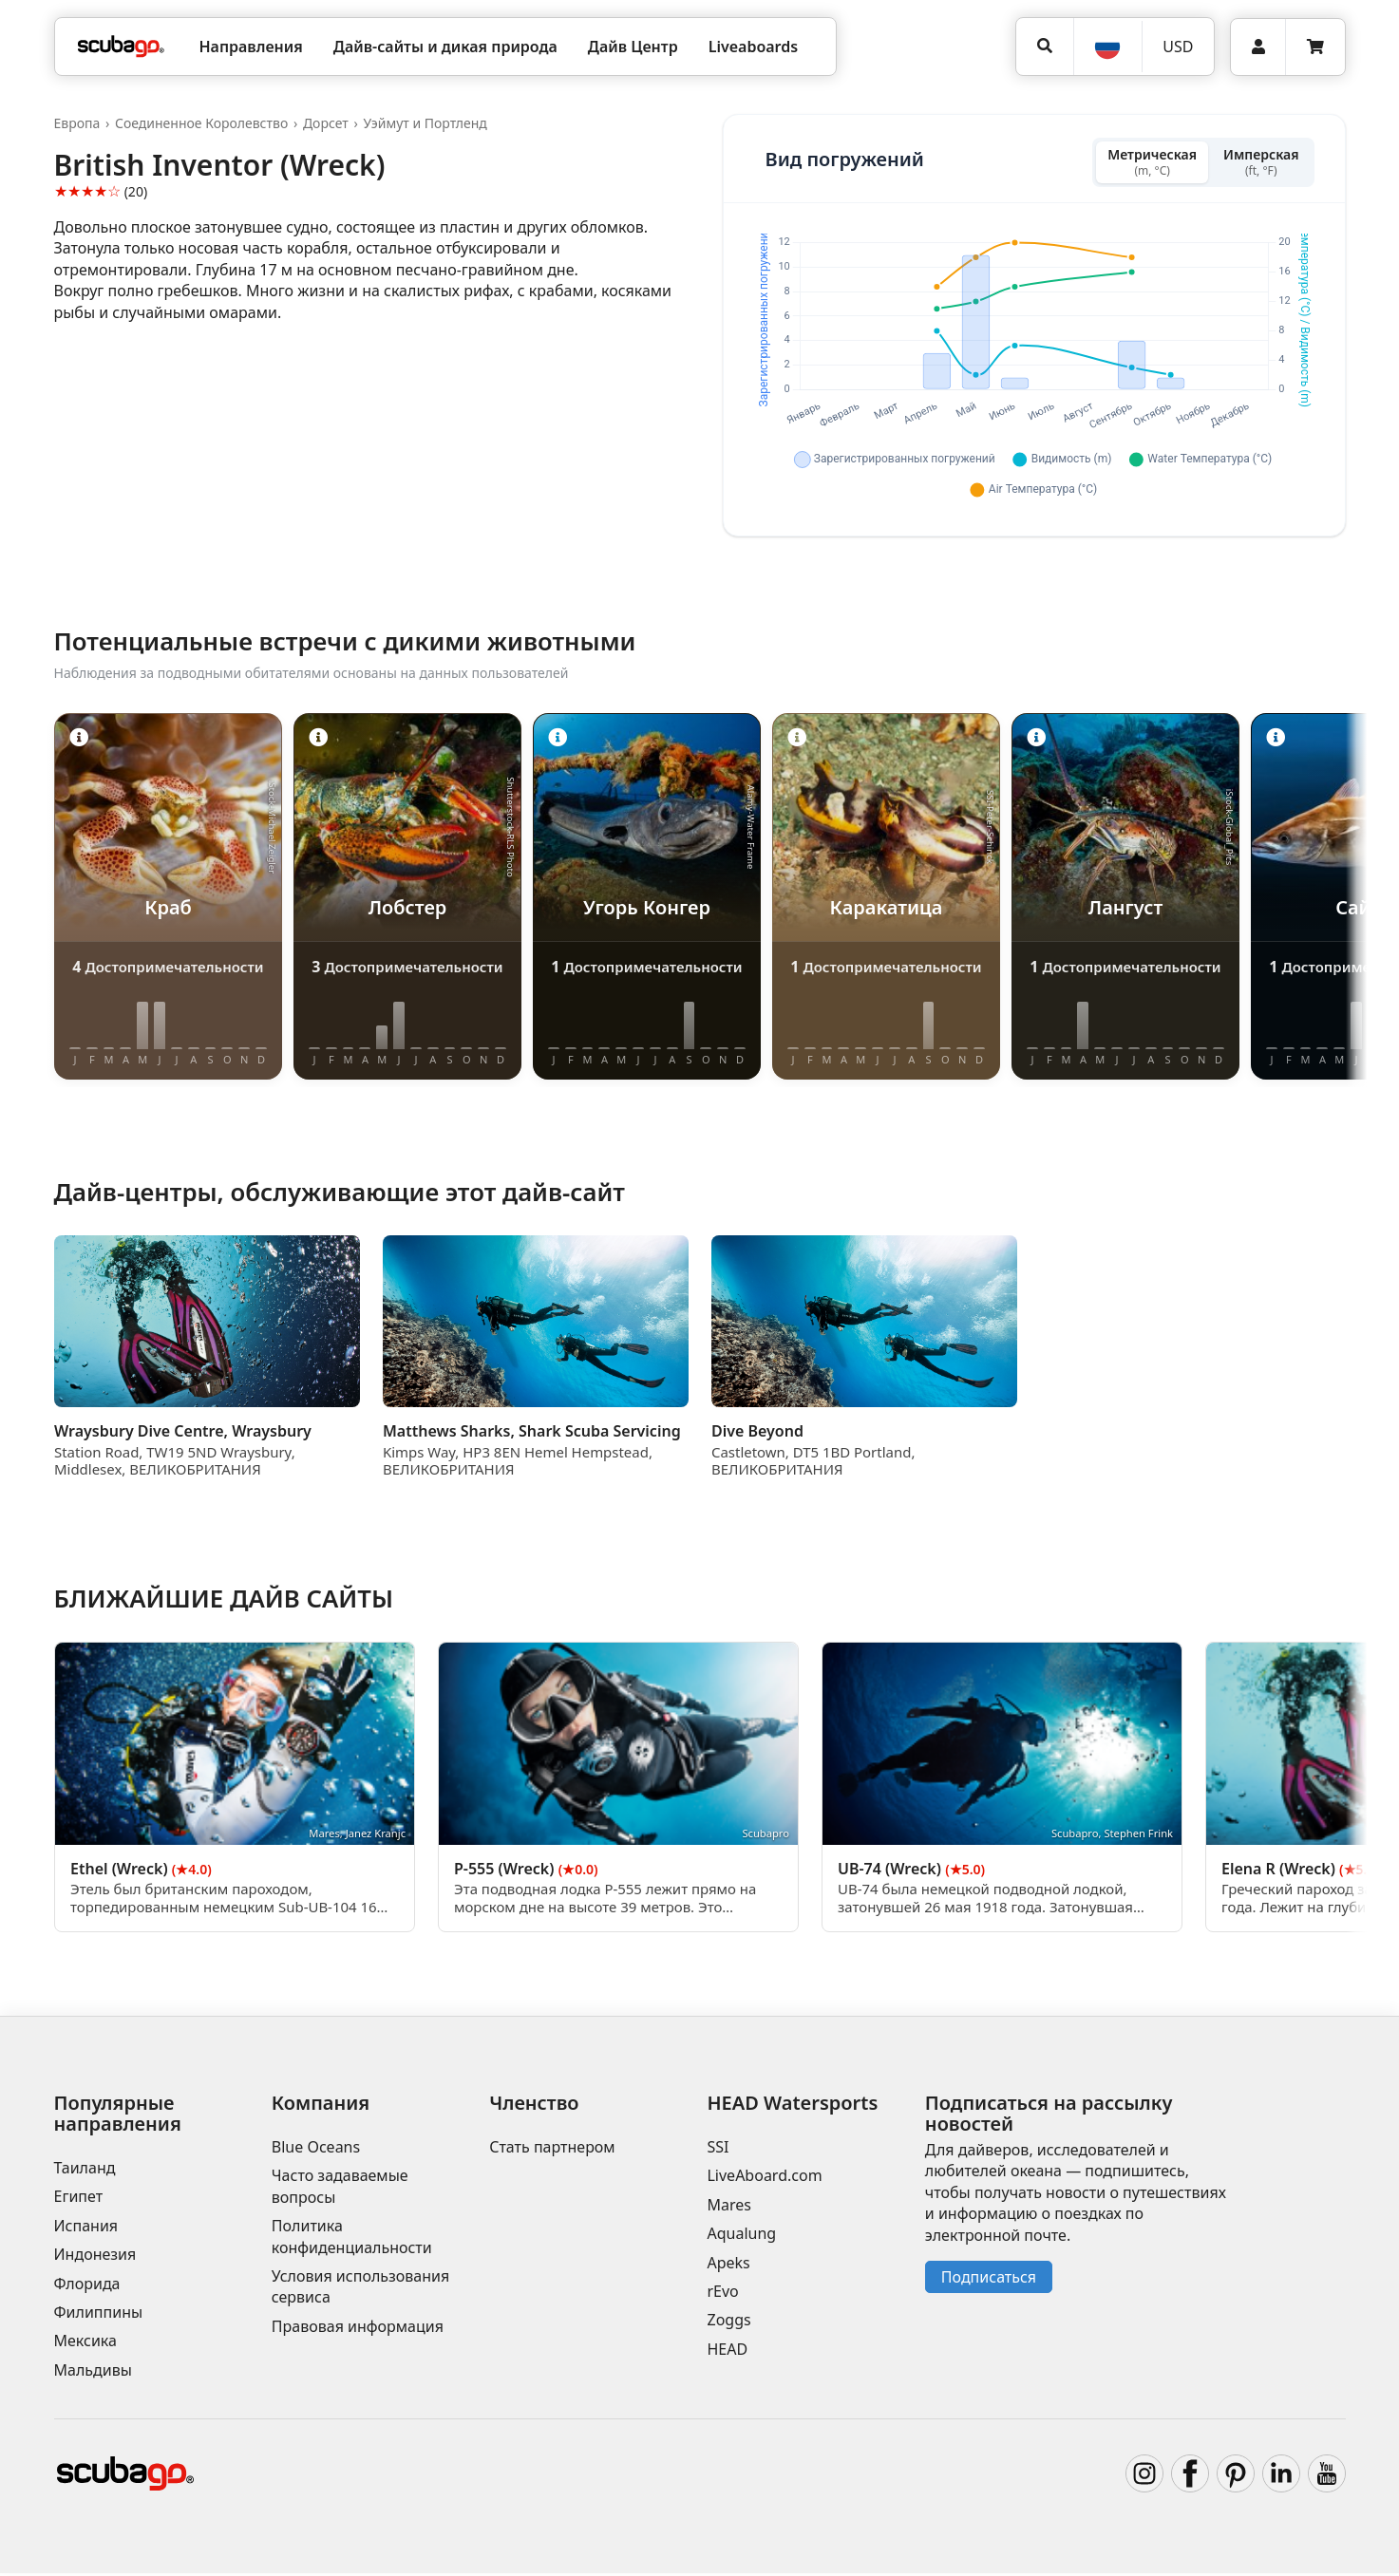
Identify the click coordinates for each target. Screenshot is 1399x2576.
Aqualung (741, 2236)
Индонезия (95, 2257)
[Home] (121, 46)
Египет (79, 2200)
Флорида (87, 2286)
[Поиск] (1044, 46)
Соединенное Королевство (201, 123)
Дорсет (326, 123)
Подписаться (988, 2279)
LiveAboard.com (764, 2179)
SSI (717, 2149)
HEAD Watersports (792, 2105)
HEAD (727, 2351)
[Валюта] (1178, 46)
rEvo (722, 2294)
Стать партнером (552, 2149)
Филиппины (98, 2314)
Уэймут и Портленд (424, 123)
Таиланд (85, 2170)
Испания (86, 2228)
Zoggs (728, 2323)
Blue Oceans (316, 2149)
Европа (77, 123)
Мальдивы (93, 2372)
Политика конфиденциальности (352, 2239)
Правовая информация (358, 2329)
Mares (728, 2207)
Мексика (85, 2344)
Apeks (728, 2265)
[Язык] (1107, 46)
